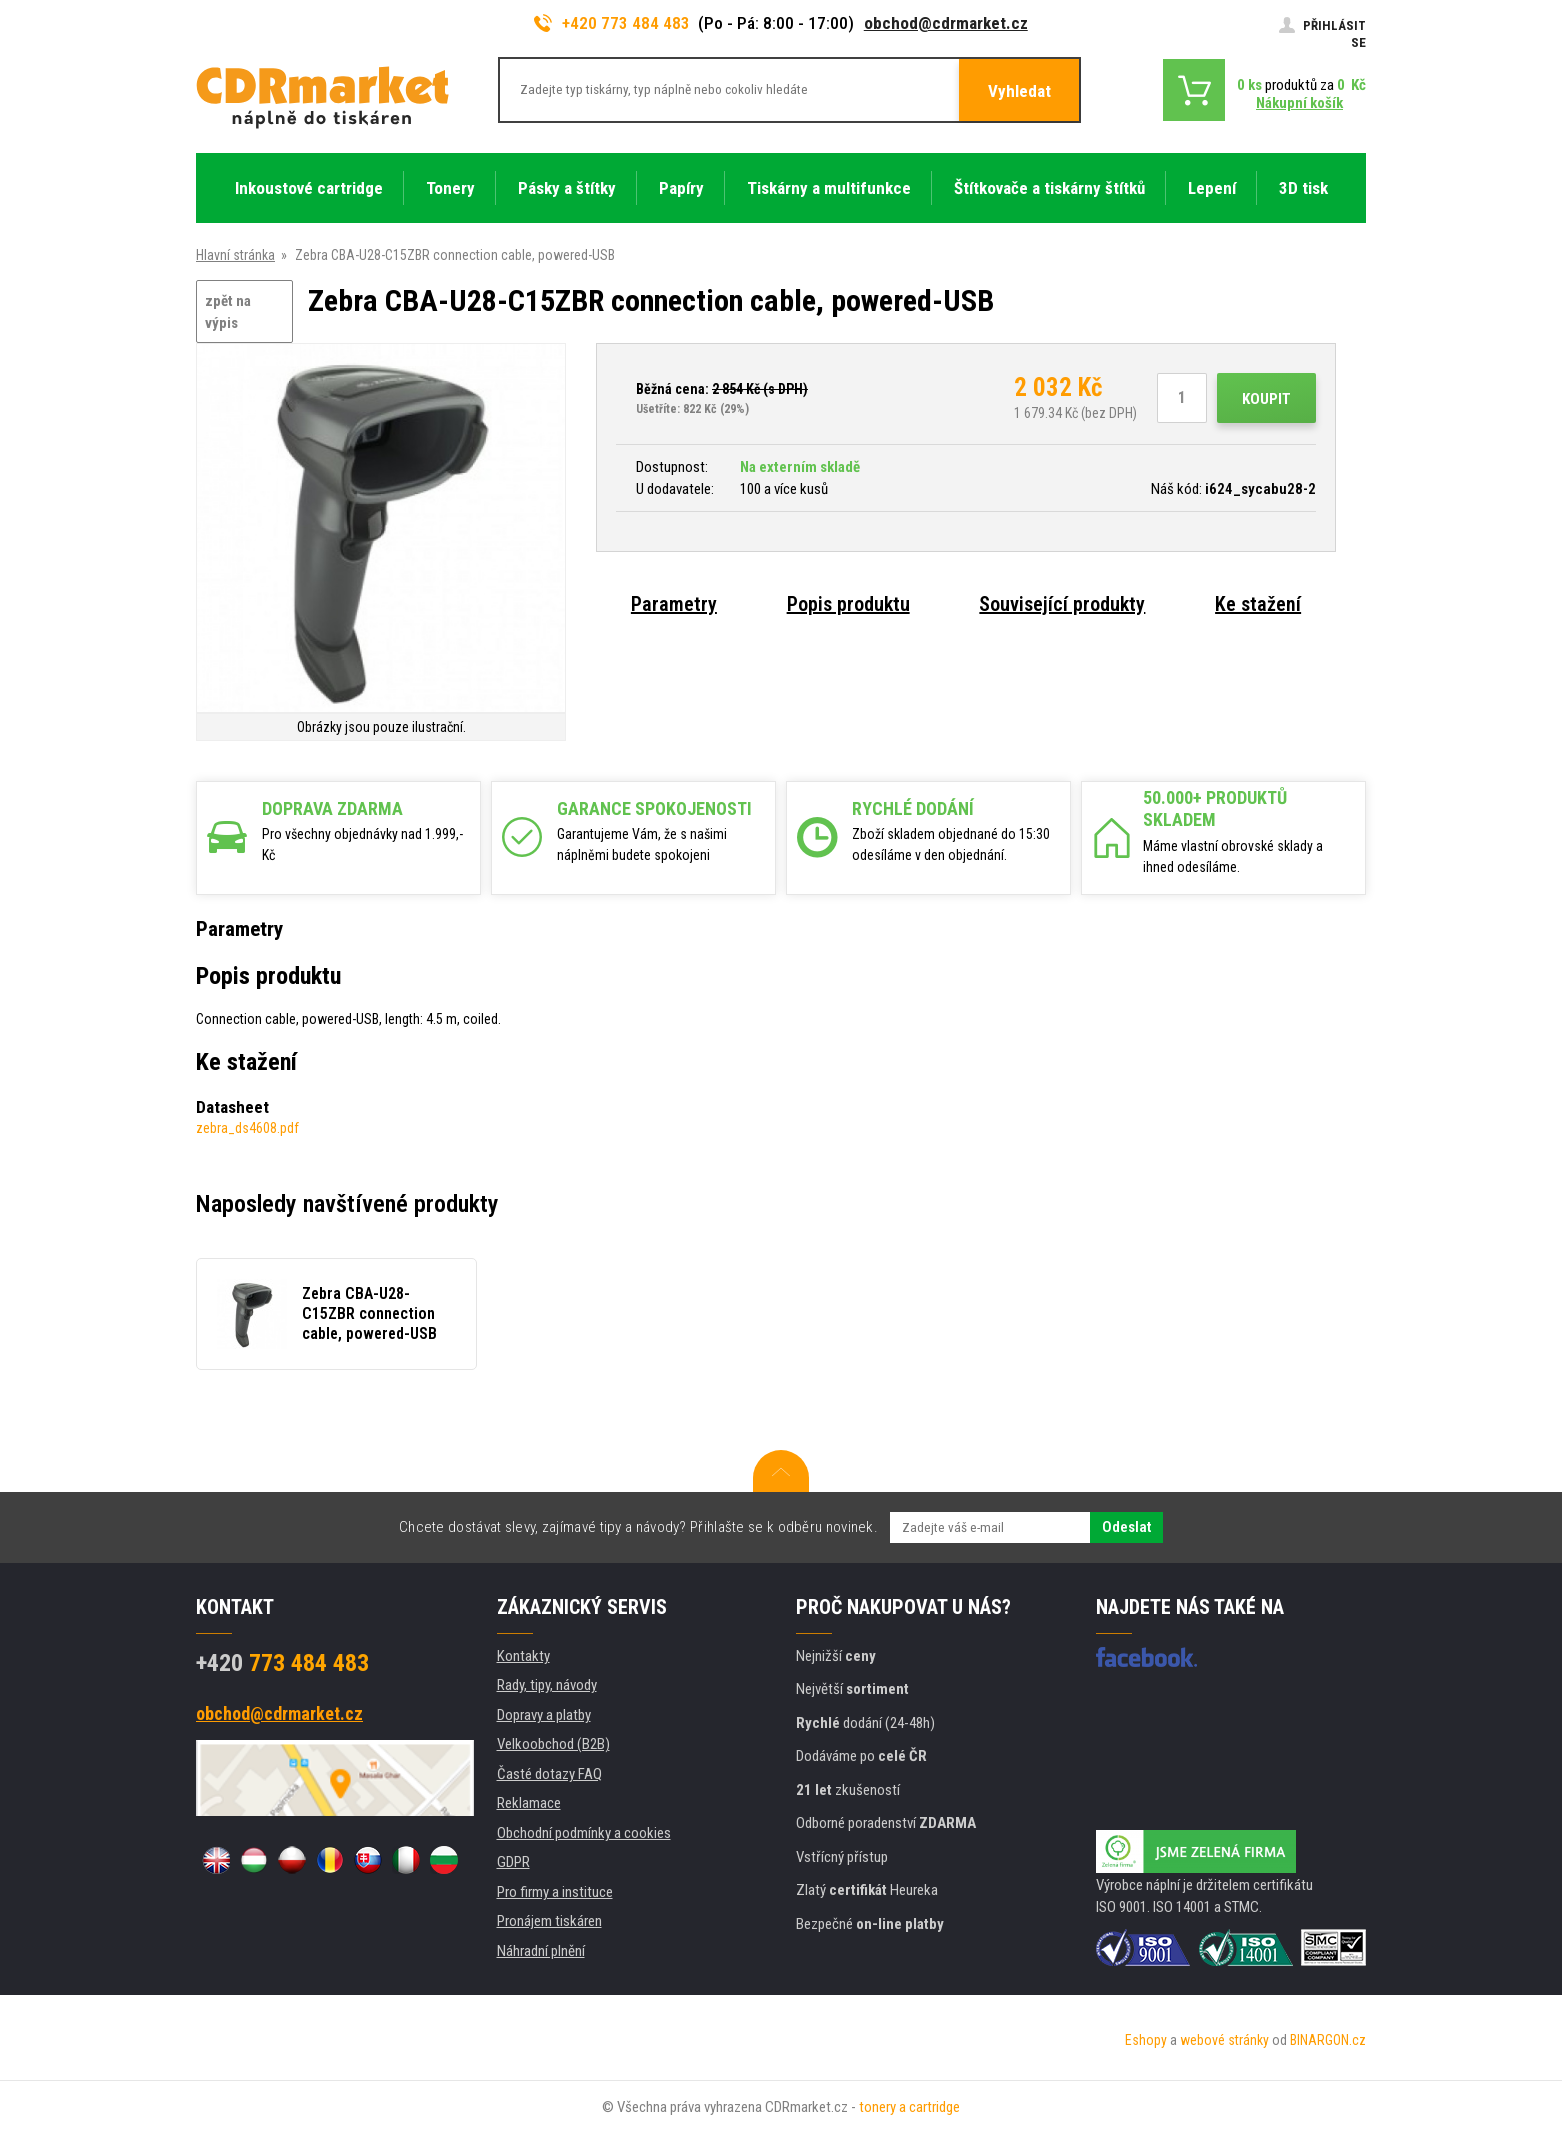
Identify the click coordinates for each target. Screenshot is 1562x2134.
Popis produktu (848, 604)
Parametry (674, 604)
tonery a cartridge (909, 2107)
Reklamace (529, 1803)
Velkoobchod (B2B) (553, 1744)
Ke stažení (1258, 604)
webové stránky (1224, 2040)
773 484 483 (282, 1663)
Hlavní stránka (235, 255)
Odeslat (1126, 1527)
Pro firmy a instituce (555, 1892)
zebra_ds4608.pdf (247, 1128)
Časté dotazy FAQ (549, 1774)
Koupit (1266, 399)
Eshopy (1146, 2040)
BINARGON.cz (1328, 2040)
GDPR (513, 1862)
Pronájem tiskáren (549, 1921)
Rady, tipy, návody (547, 1685)
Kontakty (523, 1656)
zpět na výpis (228, 312)
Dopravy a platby (544, 1715)
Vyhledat (1019, 91)
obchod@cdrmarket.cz (946, 23)
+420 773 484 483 (612, 23)
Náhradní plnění (541, 1951)
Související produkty (1062, 604)
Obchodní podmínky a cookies (584, 1833)
